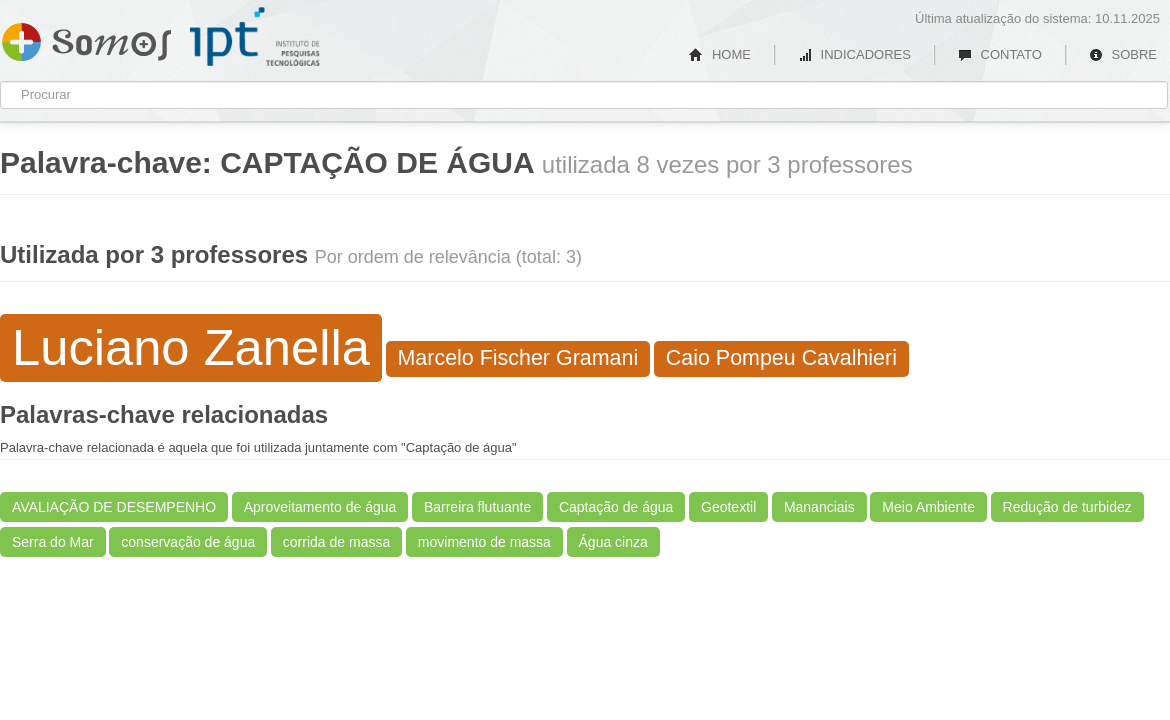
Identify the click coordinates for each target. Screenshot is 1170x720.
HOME (720, 54)
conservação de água (188, 542)
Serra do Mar (53, 542)
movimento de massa (484, 542)
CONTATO (1000, 54)
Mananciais (819, 507)
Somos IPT (86, 38)
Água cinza (613, 542)
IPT (255, 37)
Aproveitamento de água (320, 507)
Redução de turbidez (1067, 507)
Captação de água (616, 507)
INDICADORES (854, 54)
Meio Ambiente (928, 507)
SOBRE (1123, 54)
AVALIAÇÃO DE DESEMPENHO (114, 507)
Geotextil (728, 507)
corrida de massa (336, 542)
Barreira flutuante (477, 507)
